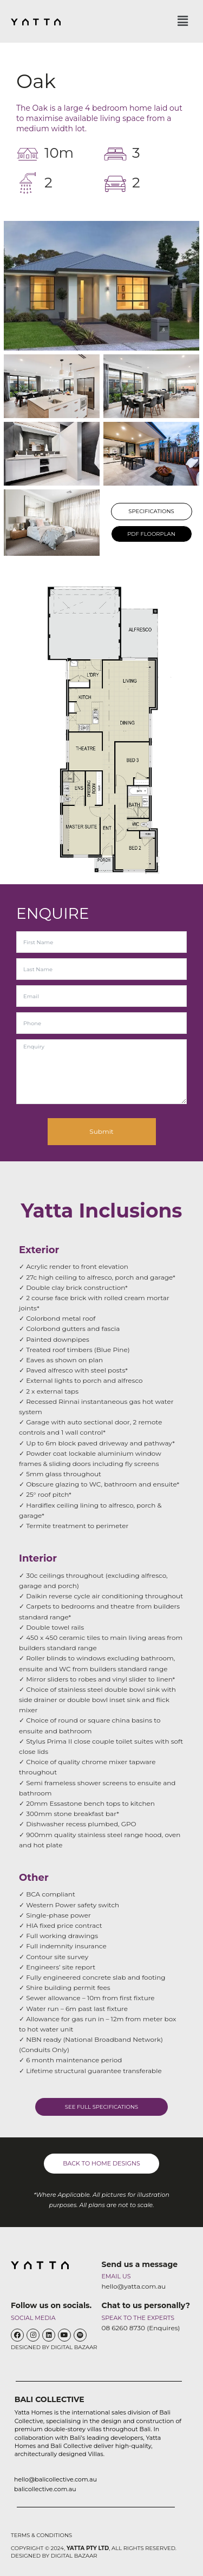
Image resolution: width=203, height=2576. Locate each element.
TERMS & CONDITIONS (41, 2535)
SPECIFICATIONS (151, 511)
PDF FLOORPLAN (151, 533)
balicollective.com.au (45, 2489)
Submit (101, 1131)
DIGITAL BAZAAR (74, 2347)
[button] (183, 21)
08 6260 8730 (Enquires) (141, 2328)
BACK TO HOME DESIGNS (101, 2163)
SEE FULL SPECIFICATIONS (101, 2106)
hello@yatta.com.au (134, 2286)
